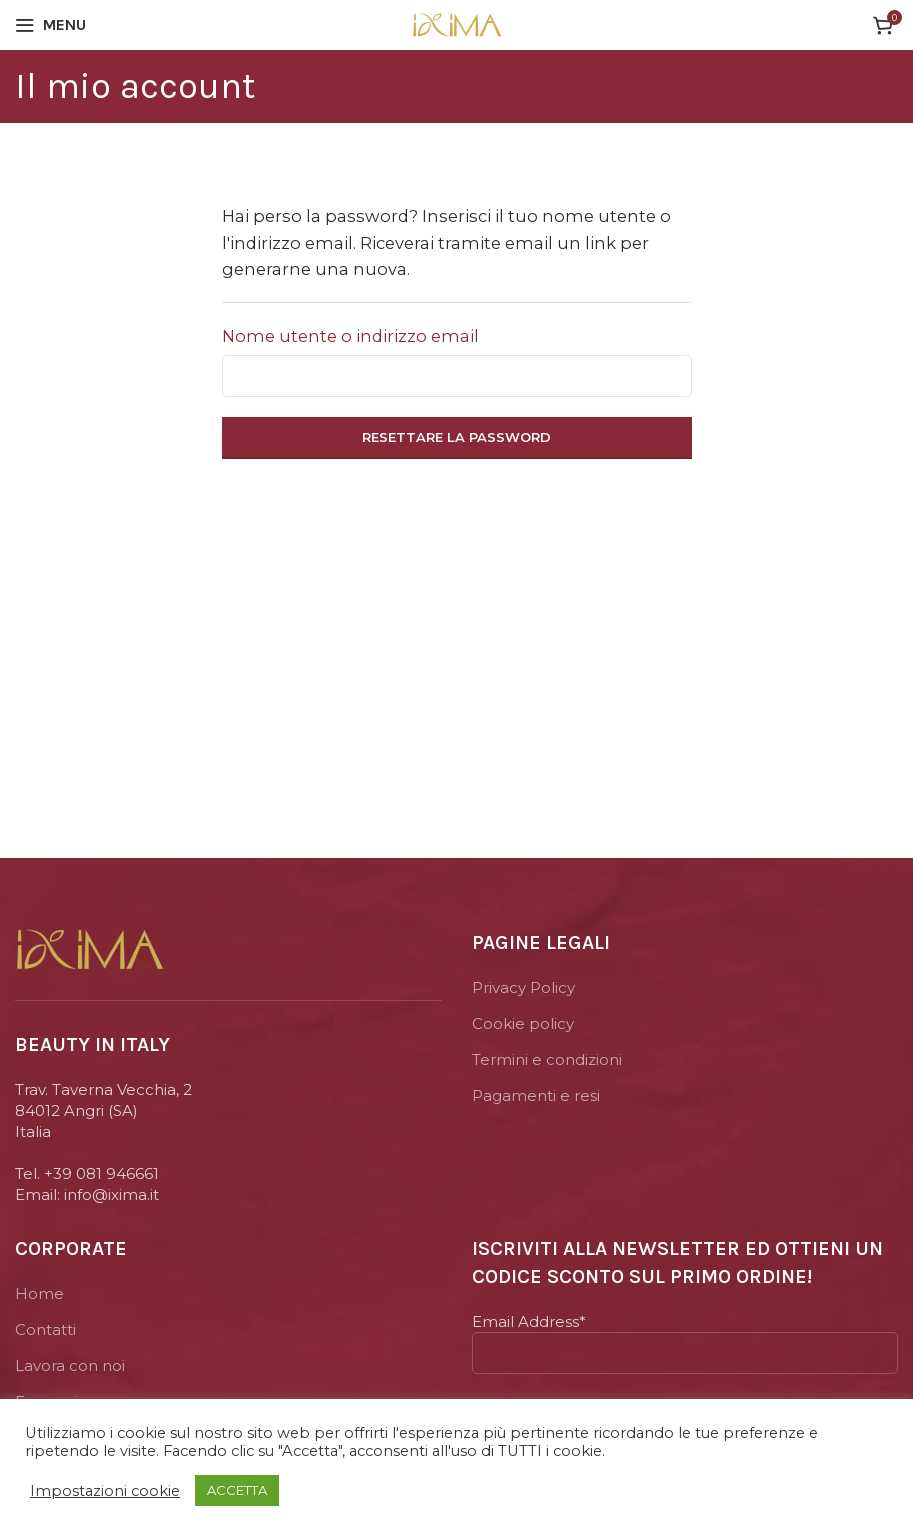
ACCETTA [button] (237, 1490)
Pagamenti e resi (536, 1095)
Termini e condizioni (547, 1059)
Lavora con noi (70, 1365)
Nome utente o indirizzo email (350, 336)
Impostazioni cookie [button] (105, 1491)
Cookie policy (523, 1023)
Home (39, 1293)
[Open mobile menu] (50, 25)
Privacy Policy (523, 987)
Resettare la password (456, 437)
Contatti (45, 1329)
